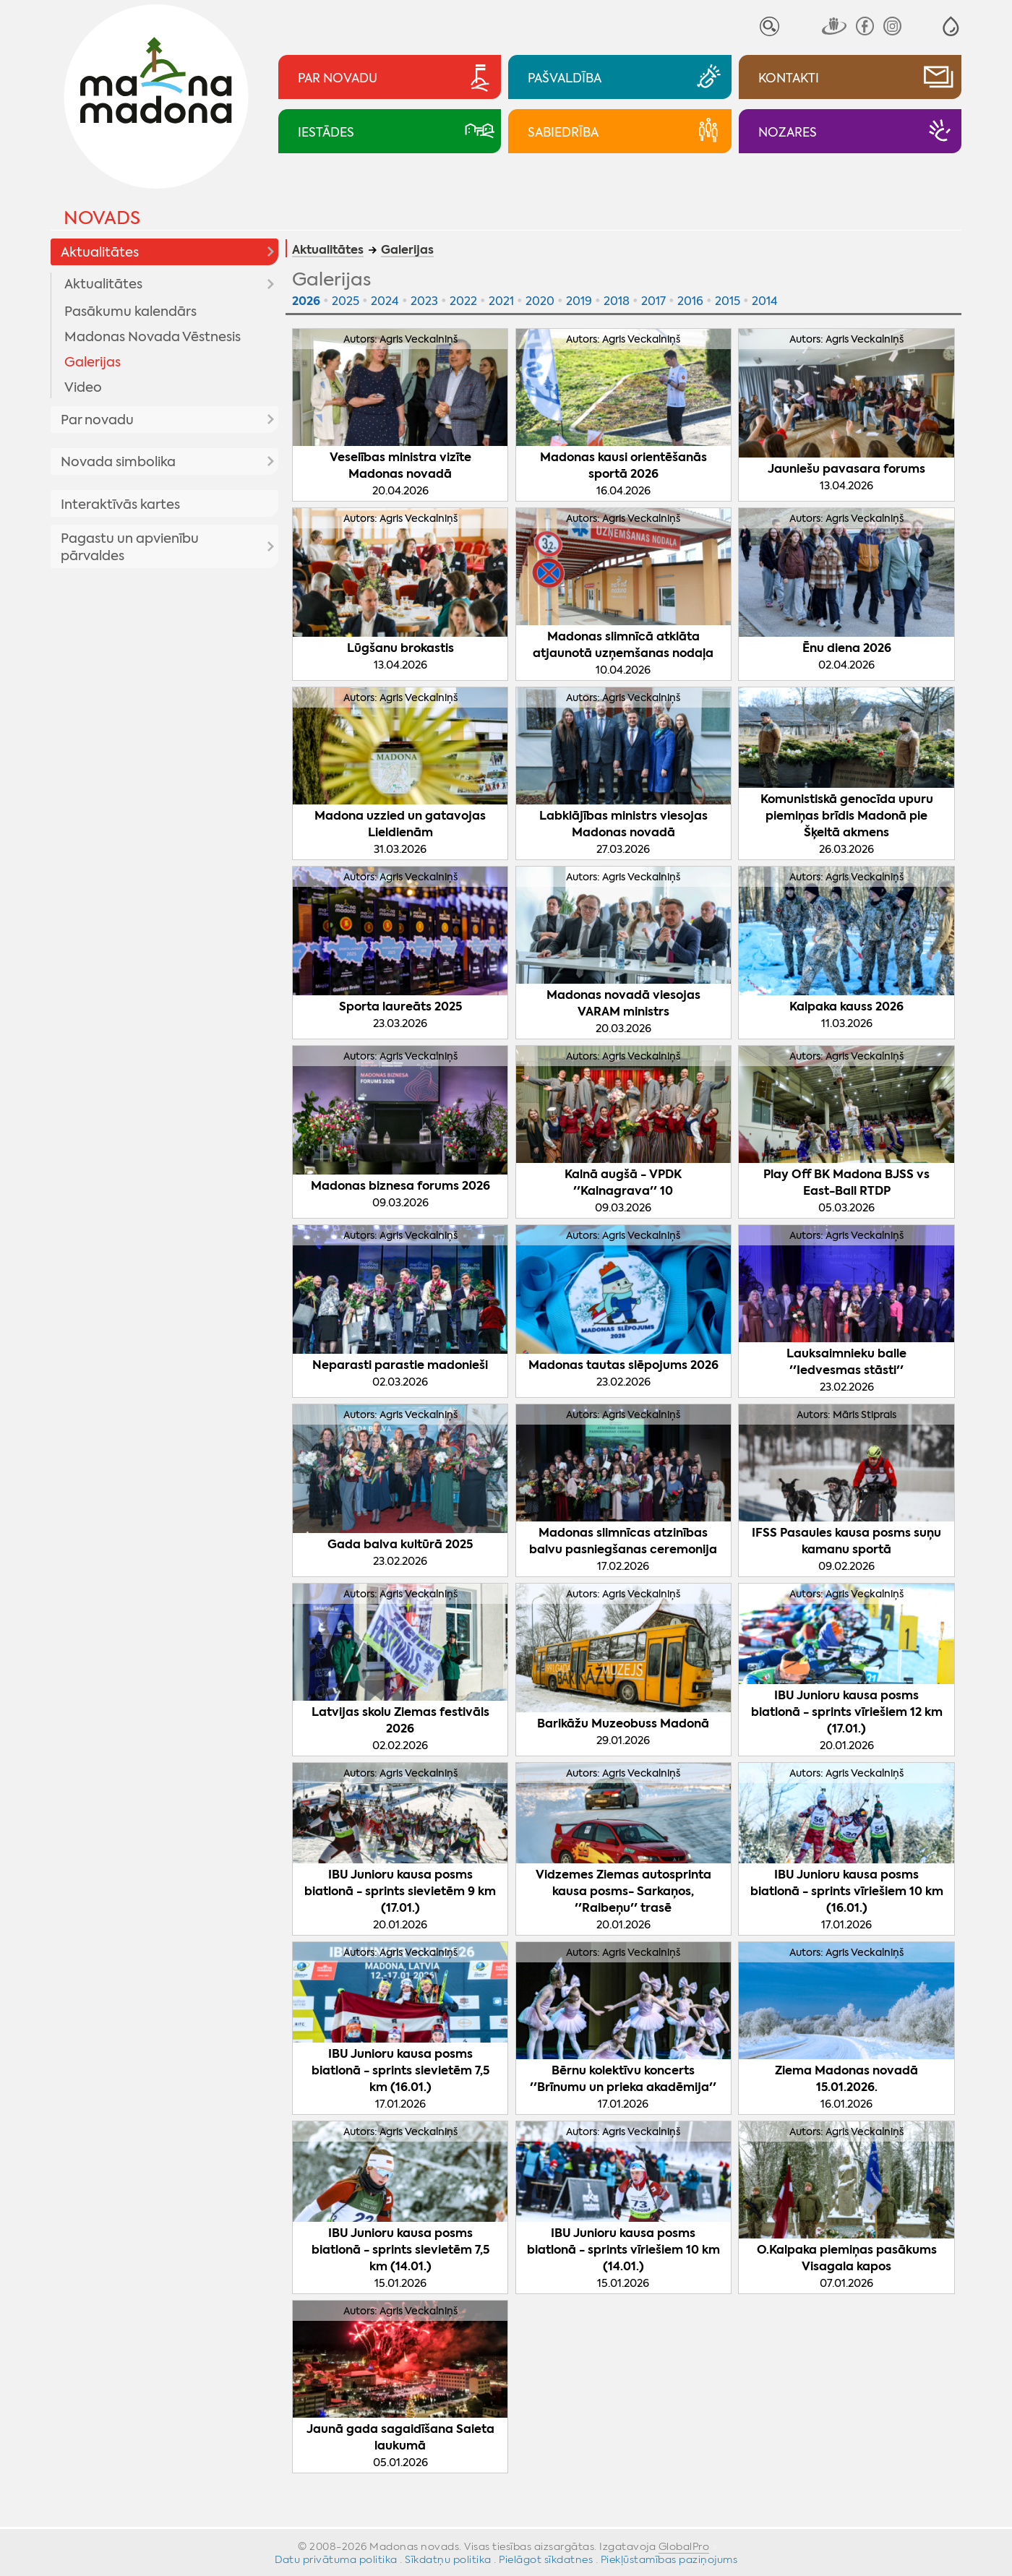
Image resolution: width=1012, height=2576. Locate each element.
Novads (102, 218)
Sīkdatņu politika (448, 2559)
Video (83, 387)
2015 (727, 301)
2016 (690, 301)
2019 (579, 301)
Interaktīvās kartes (120, 504)
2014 (765, 301)
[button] (950, 26)
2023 (424, 301)
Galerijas (92, 362)
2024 (385, 301)
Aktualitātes (100, 252)
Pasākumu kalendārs (130, 311)
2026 (306, 301)
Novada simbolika (118, 462)
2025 (345, 301)
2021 (501, 301)
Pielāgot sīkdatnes (546, 2559)
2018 (617, 301)
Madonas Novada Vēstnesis (152, 336)
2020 (540, 301)
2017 (653, 301)
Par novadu (97, 420)
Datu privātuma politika (336, 2559)
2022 (463, 301)
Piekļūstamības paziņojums (669, 2559)
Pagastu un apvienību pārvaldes (130, 547)
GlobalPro (684, 2546)
